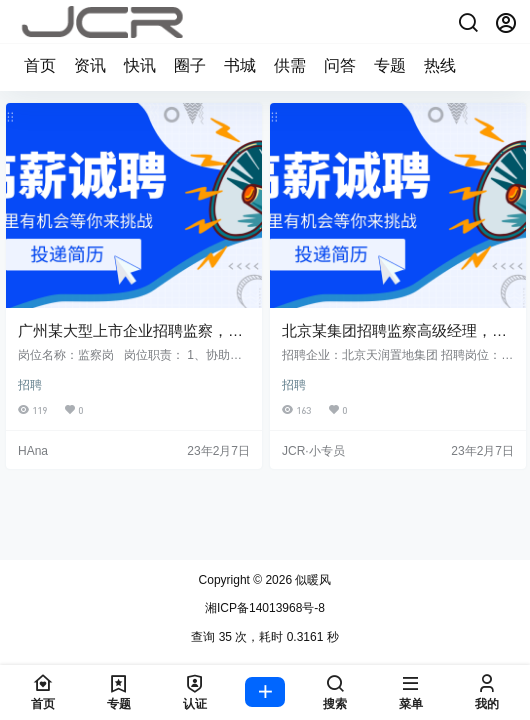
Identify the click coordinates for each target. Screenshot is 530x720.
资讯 (90, 65)
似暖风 (311, 580)
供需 (290, 65)
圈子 (190, 65)
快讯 (140, 65)
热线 (440, 65)
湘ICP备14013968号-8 (265, 608)
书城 (240, 65)
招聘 (30, 385)
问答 (340, 65)
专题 (390, 65)
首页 (40, 65)
